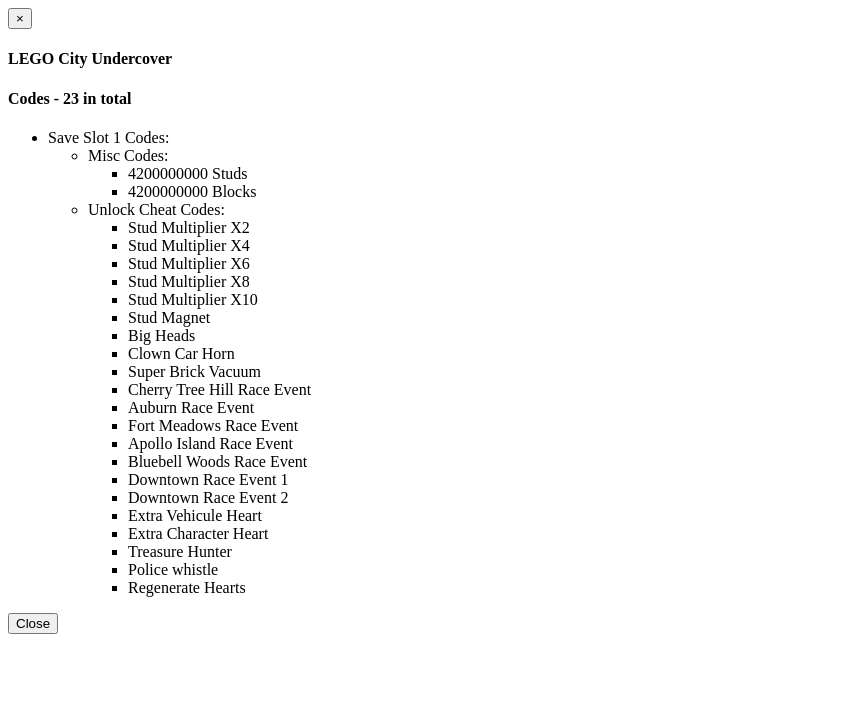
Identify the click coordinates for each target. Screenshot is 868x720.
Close (33, 623)
